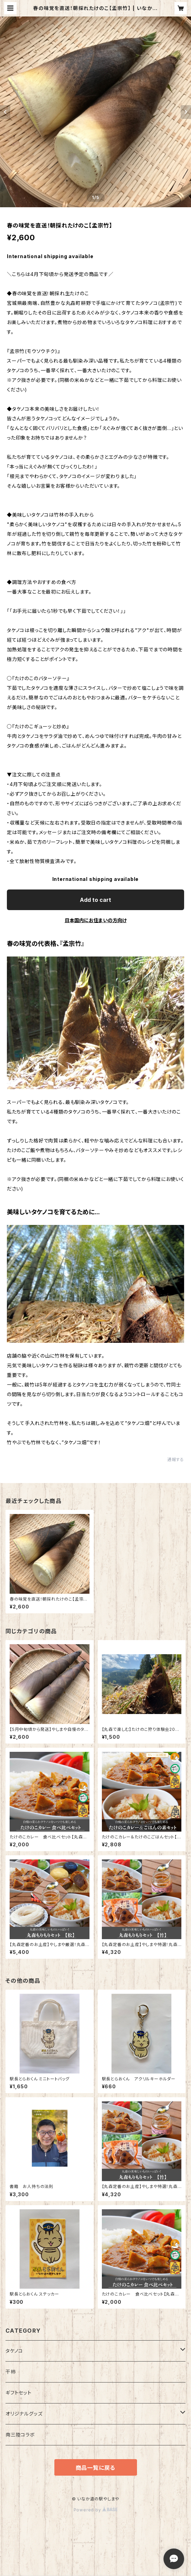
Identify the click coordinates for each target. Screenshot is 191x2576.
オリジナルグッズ (24, 2414)
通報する (175, 1459)
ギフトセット (19, 2393)
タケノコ (14, 2351)
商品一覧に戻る (96, 2467)
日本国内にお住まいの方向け (96, 920)
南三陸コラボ (20, 2434)
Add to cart (95, 899)
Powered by (96, 2509)
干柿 (11, 2372)
